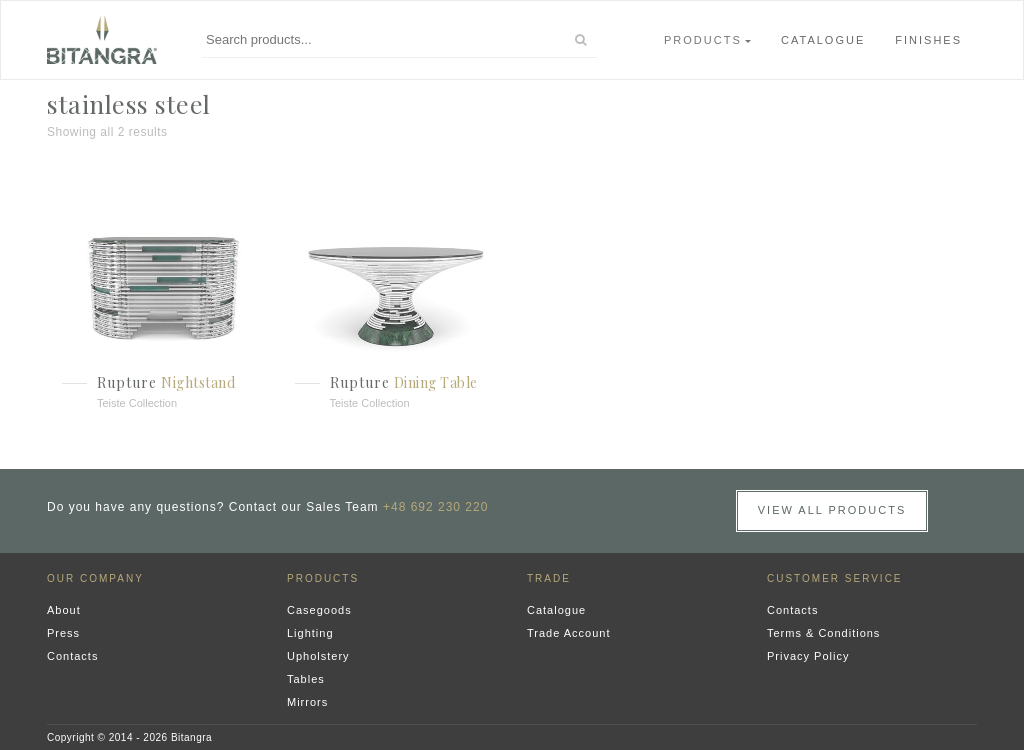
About (64, 610)
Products (703, 40)
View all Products (832, 510)
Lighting (310, 633)
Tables (306, 679)
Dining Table (436, 382)
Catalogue (823, 40)
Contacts (72, 656)
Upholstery (318, 656)
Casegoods (319, 610)
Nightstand (198, 382)
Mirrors (307, 702)
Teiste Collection (137, 403)
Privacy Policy (808, 656)
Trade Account (569, 633)
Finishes (928, 40)
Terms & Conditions (823, 633)
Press (63, 633)
